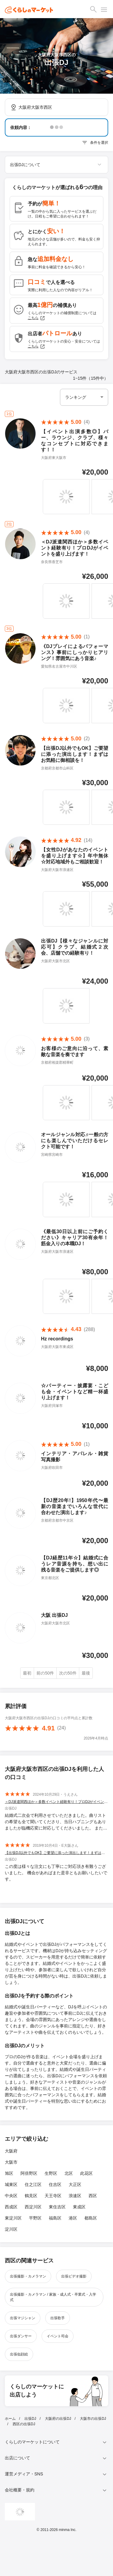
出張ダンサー (21, 2336)
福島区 (55, 2218)
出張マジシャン (22, 2318)
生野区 (51, 2173)
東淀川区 (13, 2218)
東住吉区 (57, 2206)
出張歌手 (57, 2318)
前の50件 (45, 1673)
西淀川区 (33, 2206)
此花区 (86, 2173)
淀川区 (11, 2229)
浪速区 (75, 2195)
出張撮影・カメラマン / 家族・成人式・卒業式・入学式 (53, 2297)
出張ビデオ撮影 (73, 2276)
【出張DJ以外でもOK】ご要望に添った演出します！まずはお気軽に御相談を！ (56, 1853)
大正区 (75, 2184)
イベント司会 (57, 2336)
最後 (86, 1673)
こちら (36, 318)
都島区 (90, 2218)
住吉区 (55, 2184)
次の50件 (68, 1673)
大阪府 (11, 2151)
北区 (68, 2173)
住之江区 (33, 2184)
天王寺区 (53, 2195)
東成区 (79, 2206)
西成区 (11, 2206)
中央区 (11, 2195)
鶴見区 (31, 2195)
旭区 (9, 2173)
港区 (73, 2218)
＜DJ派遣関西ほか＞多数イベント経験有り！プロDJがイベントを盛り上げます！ (56, 1802)
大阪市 (11, 2162)
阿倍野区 (28, 2173)
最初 (27, 1673)
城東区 (11, 2184)
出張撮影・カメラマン (28, 2276)
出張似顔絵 (19, 2354)
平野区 (35, 2218)
